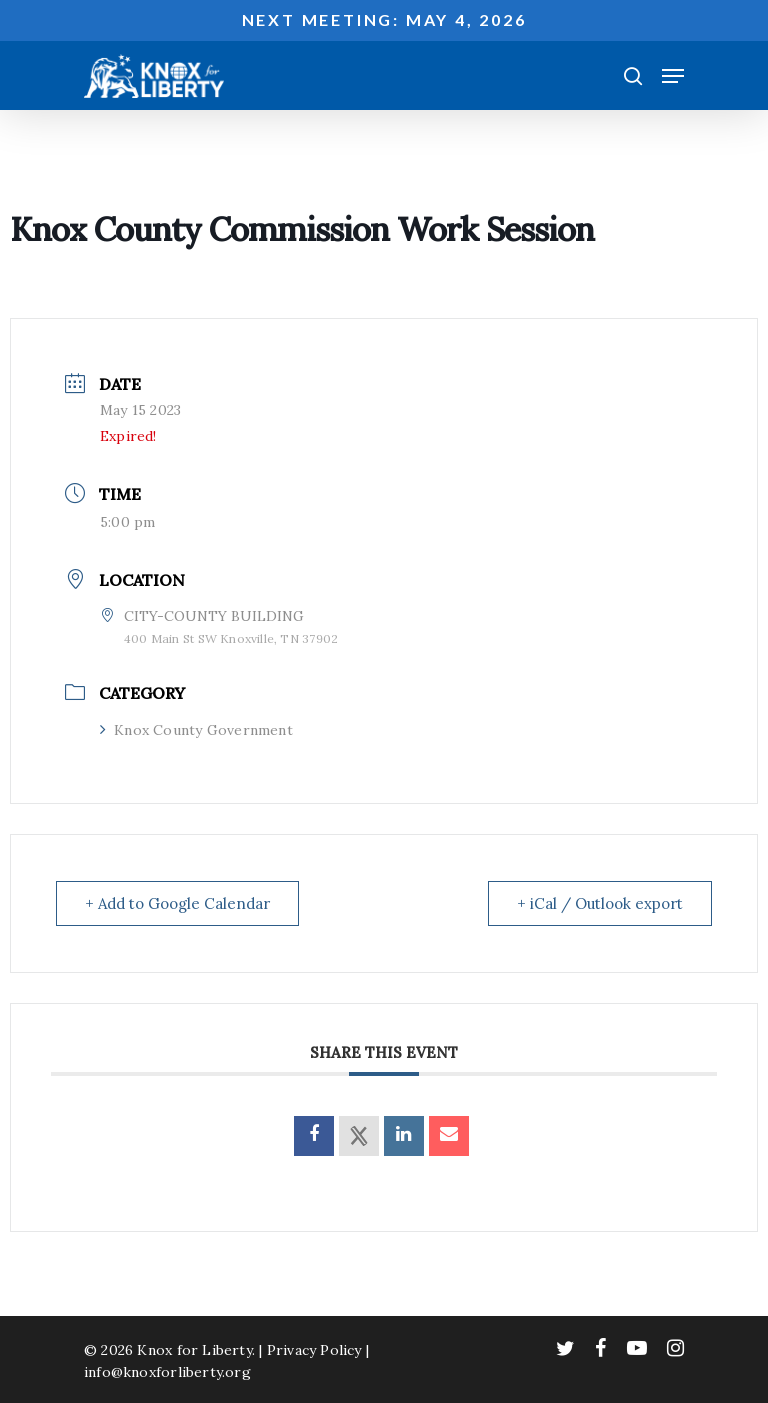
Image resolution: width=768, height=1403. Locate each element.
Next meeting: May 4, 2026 (384, 19)
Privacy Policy (314, 1350)
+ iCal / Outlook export (600, 903)
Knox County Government (196, 730)
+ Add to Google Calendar (177, 903)
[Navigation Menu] (673, 76)
